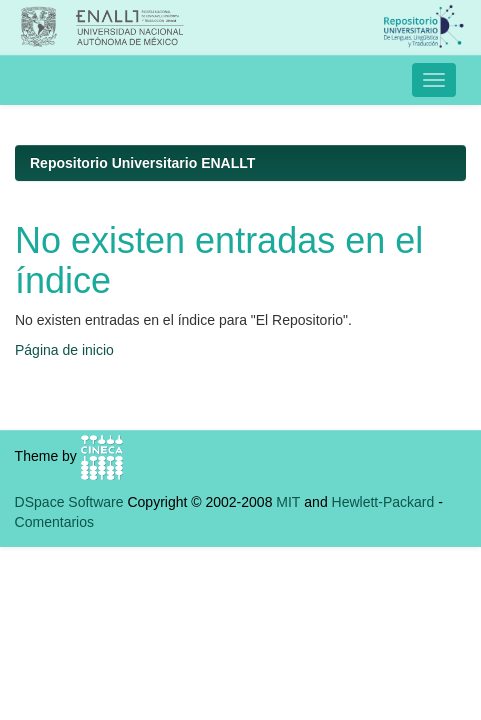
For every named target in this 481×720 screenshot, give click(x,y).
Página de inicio (64, 350)
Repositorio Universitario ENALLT (142, 163)
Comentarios (54, 522)
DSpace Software (69, 502)
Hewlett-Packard (383, 502)
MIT (288, 502)
